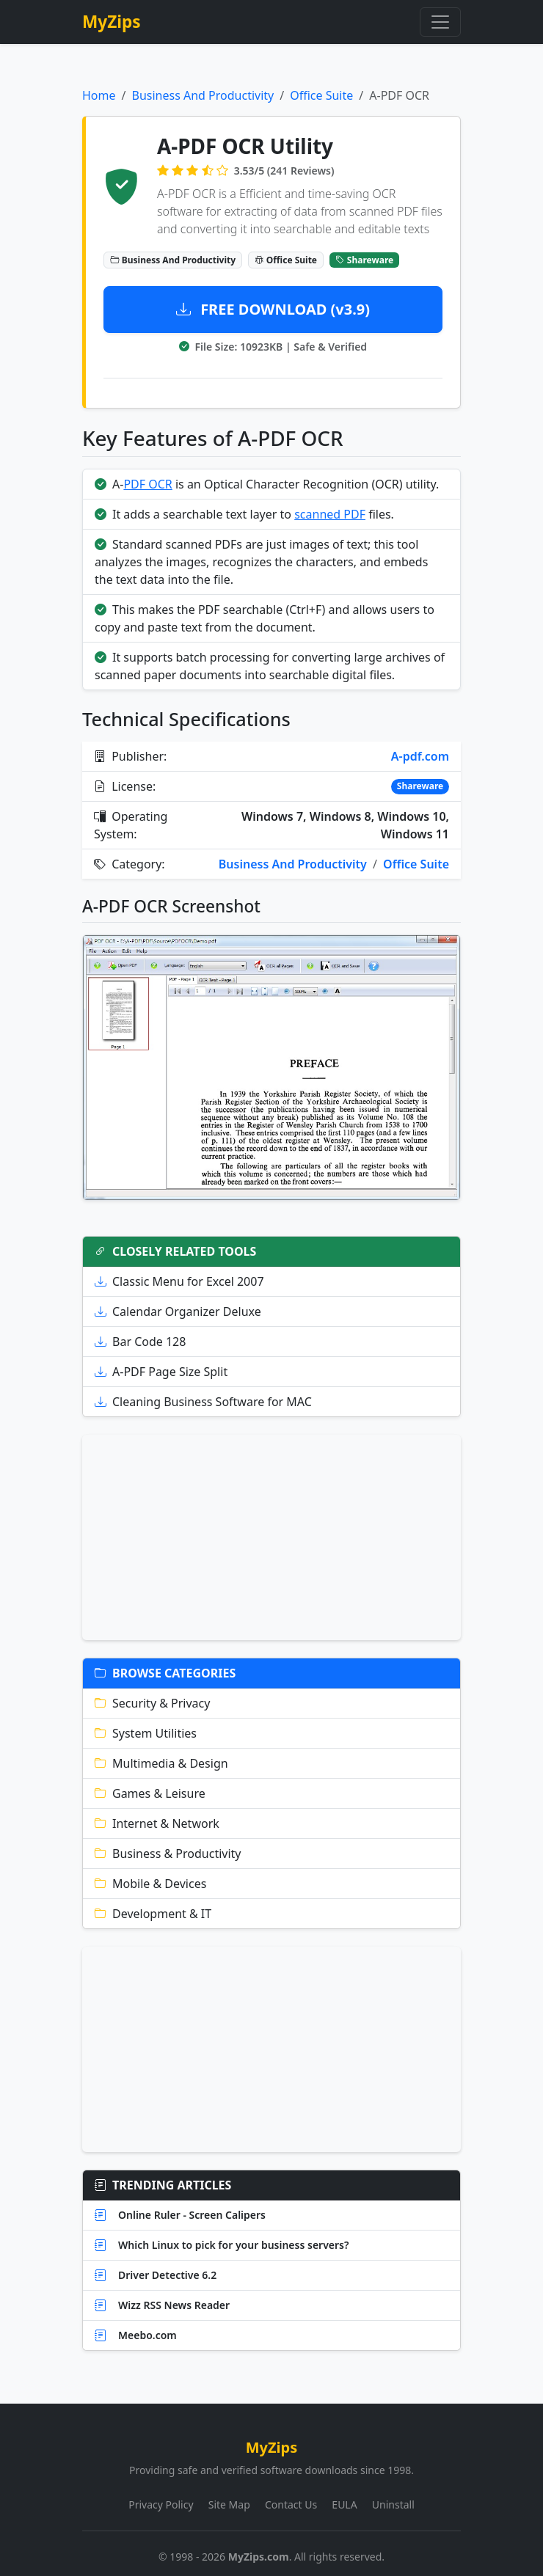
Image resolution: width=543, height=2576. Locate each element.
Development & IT (153, 1914)
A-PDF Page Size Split (161, 1372)
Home (99, 95)
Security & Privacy (152, 1703)
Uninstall (393, 2504)
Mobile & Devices (150, 1884)
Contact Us (291, 2504)
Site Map (229, 2504)
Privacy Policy (160, 2504)
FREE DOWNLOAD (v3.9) (273, 309)
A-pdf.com (420, 756)
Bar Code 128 (140, 1341)
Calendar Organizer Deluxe (178, 1311)
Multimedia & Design (161, 1763)
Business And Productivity (202, 95)
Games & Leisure (150, 1793)
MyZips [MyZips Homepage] (111, 21)
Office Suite (321, 95)
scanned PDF (329, 514)
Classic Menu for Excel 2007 (179, 1281)
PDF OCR (147, 484)
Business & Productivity (168, 1853)
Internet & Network (157, 1823)
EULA (344, 2504)
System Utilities (146, 1733)
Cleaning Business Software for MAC (203, 1402)
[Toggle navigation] (440, 22)
